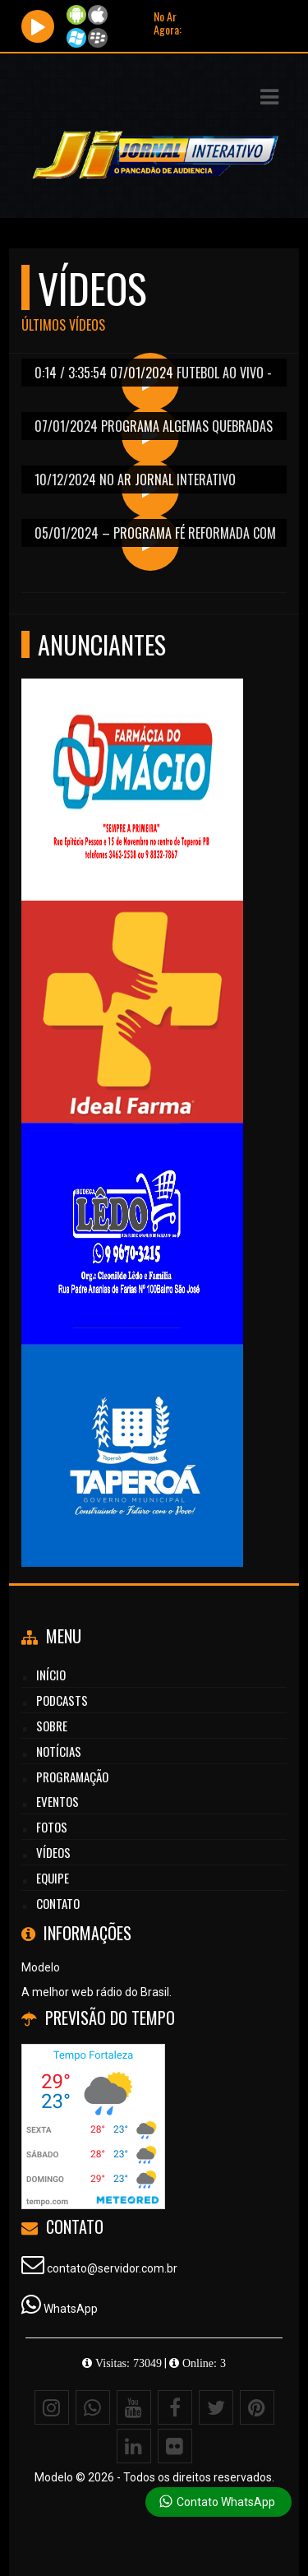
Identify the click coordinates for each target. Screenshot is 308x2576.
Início (51, 1675)
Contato (58, 1903)
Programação (72, 1777)
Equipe (52, 1878)
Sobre (51, 1726)
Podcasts (62, 1700)
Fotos (51, 1827)
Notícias (58, 1751)
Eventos (57, 1801)
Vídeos (53, 1852)
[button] (269, 97)
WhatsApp (71, 2308)
